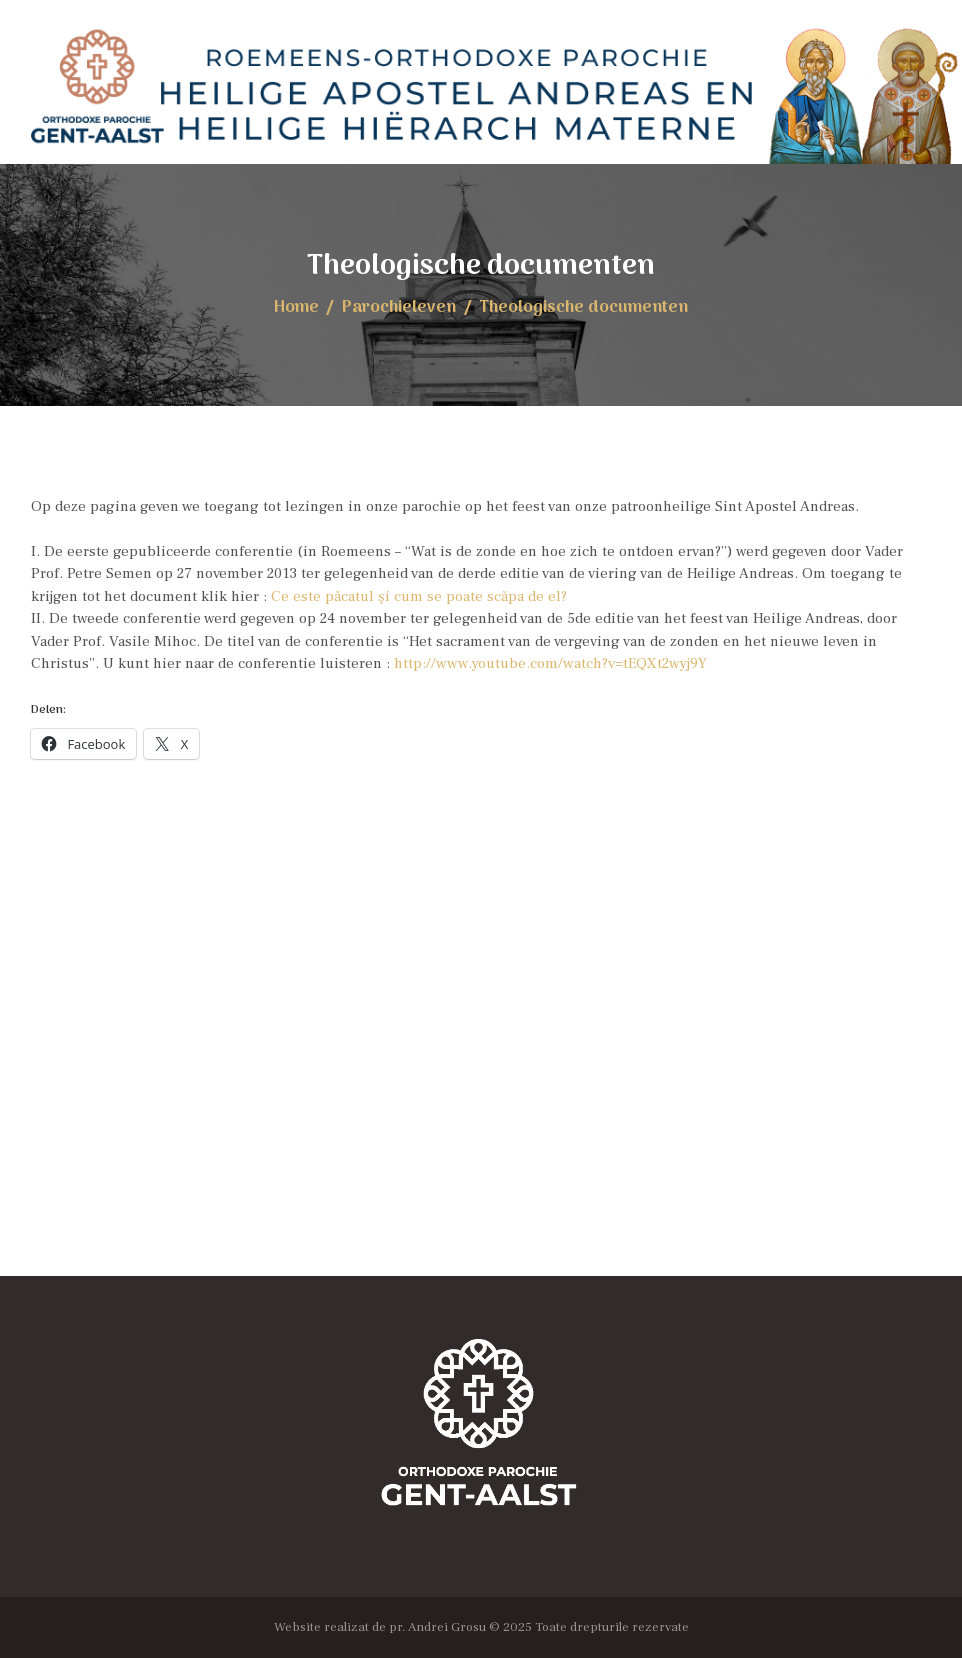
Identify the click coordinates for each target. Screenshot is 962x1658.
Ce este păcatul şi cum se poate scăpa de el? (419, 596)
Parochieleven (399, 307)
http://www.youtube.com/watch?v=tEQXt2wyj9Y (550, 663)
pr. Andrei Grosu (437, 1626)
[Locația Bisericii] (481, 1076)
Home (296, 307)
